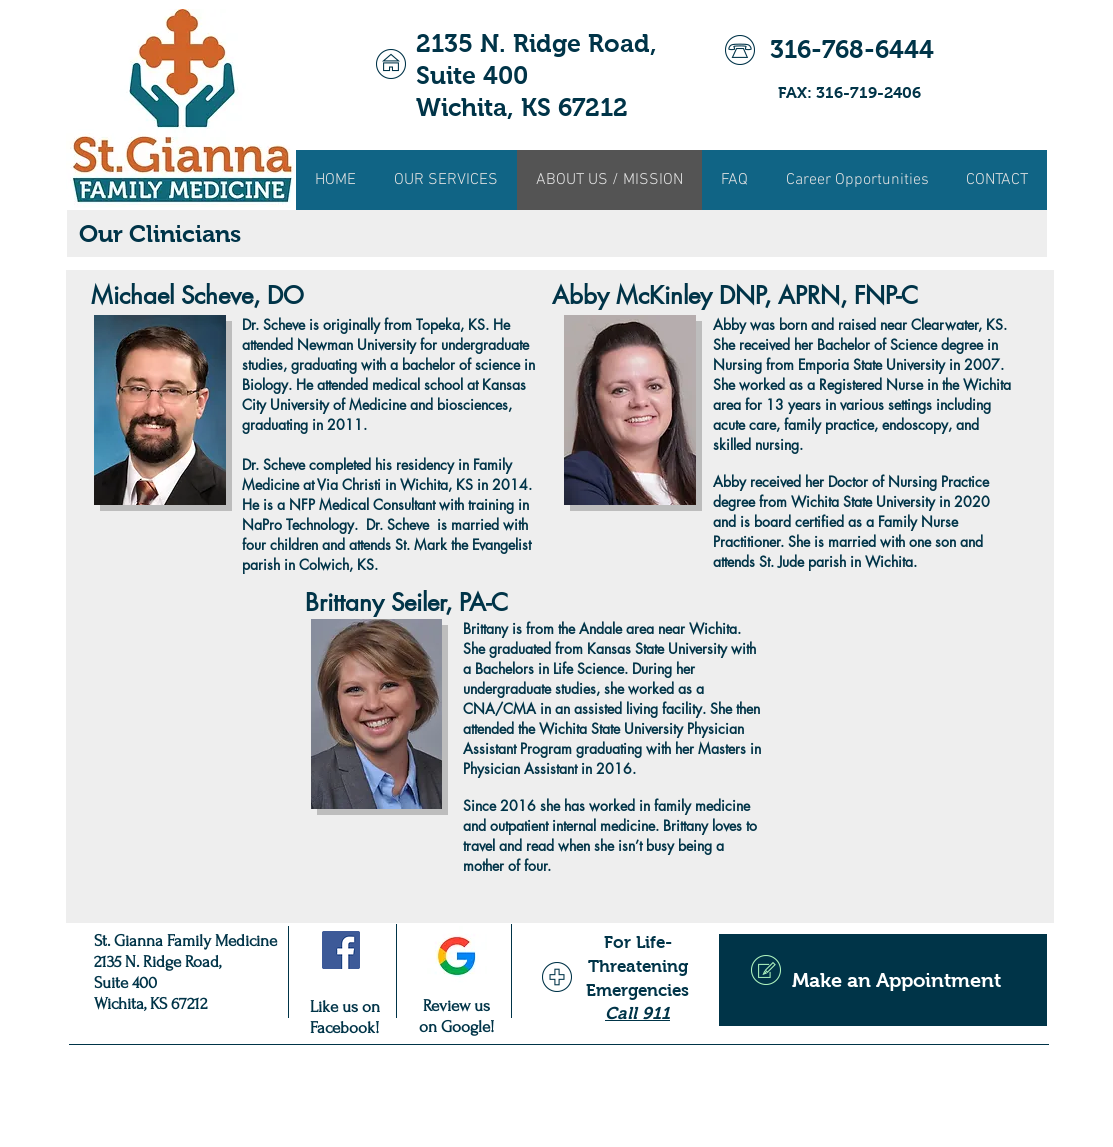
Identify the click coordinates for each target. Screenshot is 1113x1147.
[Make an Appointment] (883, 980)
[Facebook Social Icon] (341, 950)
